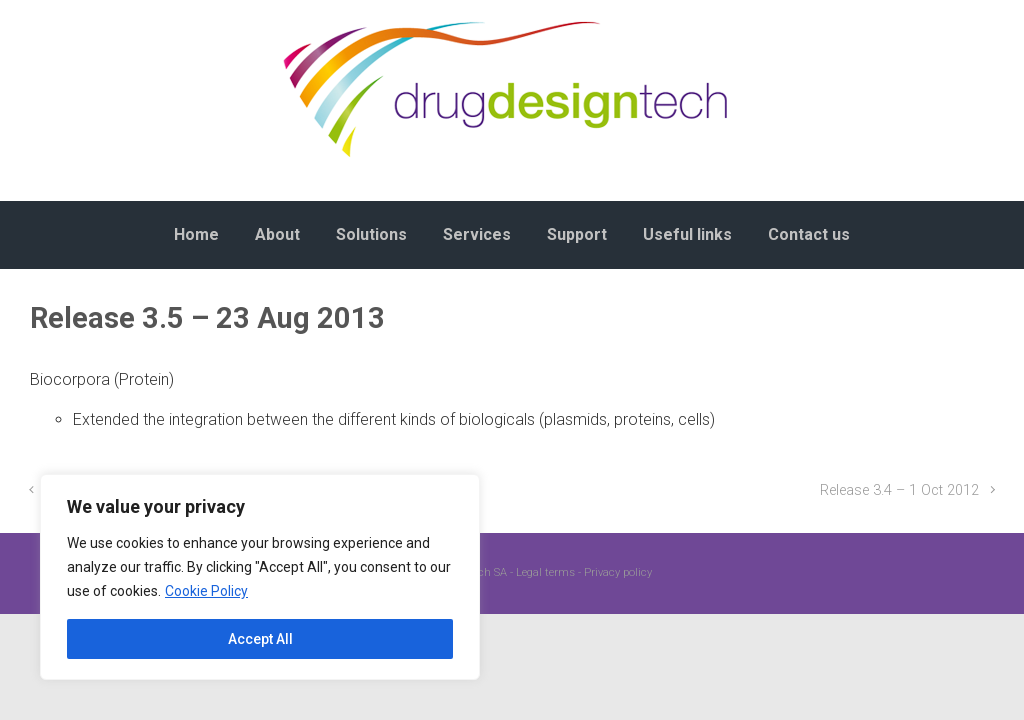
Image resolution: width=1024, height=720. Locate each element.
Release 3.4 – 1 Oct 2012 (899, 490)
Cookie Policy (206, 591)
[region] (260, 577)
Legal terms (545, 572)
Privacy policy (618, 572)
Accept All (260, 639)
